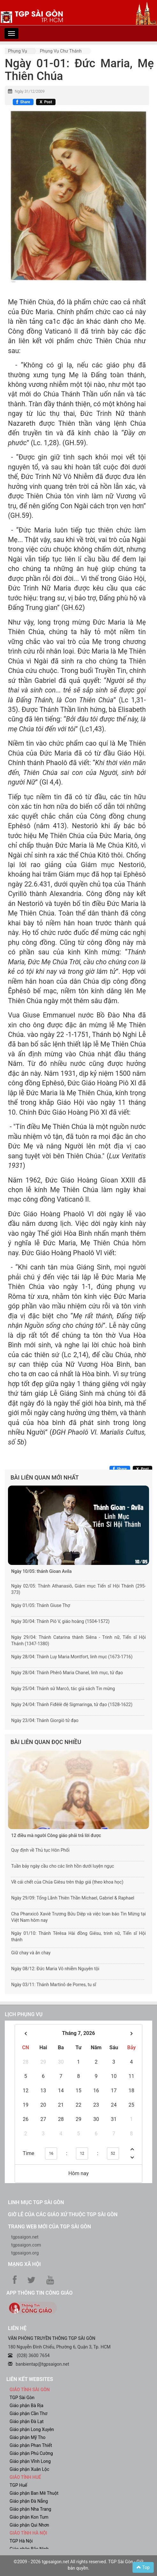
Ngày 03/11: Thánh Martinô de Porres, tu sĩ (53, 1984)
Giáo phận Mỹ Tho (28, 2437)
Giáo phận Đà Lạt (27, 2421)
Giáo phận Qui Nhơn (29, 2525)
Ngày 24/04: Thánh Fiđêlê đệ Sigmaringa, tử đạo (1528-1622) (71, 1704)
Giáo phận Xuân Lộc (29, 2469)
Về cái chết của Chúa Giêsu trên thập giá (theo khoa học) (67, 1882)
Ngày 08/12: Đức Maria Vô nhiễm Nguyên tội (55, 1968)
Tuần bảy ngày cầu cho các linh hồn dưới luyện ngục (62, 1866)
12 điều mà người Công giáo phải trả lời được (56, 1835)
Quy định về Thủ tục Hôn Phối (40, 1850)
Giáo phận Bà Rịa (26, 2405)
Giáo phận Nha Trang (30, 2509)
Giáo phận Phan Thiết (31, 2445)
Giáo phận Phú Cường (31, 2453)
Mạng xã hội (24, 2264)
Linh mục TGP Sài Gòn (36, 2202)
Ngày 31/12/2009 (29, 91)
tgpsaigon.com (26, 2244)
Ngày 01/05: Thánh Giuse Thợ (40, 1605)
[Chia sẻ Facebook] (23, 102)
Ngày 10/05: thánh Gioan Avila (41, 1571)
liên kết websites (29, 2379)
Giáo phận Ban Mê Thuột (34, 2493)
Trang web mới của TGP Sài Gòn (49, 2227)
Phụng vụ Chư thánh (61, 51)
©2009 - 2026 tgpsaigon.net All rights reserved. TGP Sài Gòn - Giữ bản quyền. (79, 2565)
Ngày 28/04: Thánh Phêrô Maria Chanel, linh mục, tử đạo (67, 1672)
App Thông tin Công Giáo (39, 2293)
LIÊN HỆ (17, 2328)
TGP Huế (18, 2485)
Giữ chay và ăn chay (30, 1952)
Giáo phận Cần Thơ (28, 2413)
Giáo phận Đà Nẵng (29, 2501)
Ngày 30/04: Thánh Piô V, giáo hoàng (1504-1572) (60, 1621)
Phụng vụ (17, 51)
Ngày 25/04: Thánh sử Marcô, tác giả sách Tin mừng (63, 1688)
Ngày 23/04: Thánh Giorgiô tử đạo (44, 1720)
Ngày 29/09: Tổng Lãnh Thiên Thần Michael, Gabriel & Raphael (72, 1897)
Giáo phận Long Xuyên (32, 2429)
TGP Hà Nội (21, 2540)
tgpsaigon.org (25, 2252)
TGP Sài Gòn (22, 2397)
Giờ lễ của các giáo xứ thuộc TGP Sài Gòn (62, 2214)
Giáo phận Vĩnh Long (30, 2461)
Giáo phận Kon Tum (29, 2517)
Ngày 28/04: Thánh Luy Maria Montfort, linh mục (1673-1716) (71, 1656)
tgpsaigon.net (25, 2237)
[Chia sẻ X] (46, 102)
